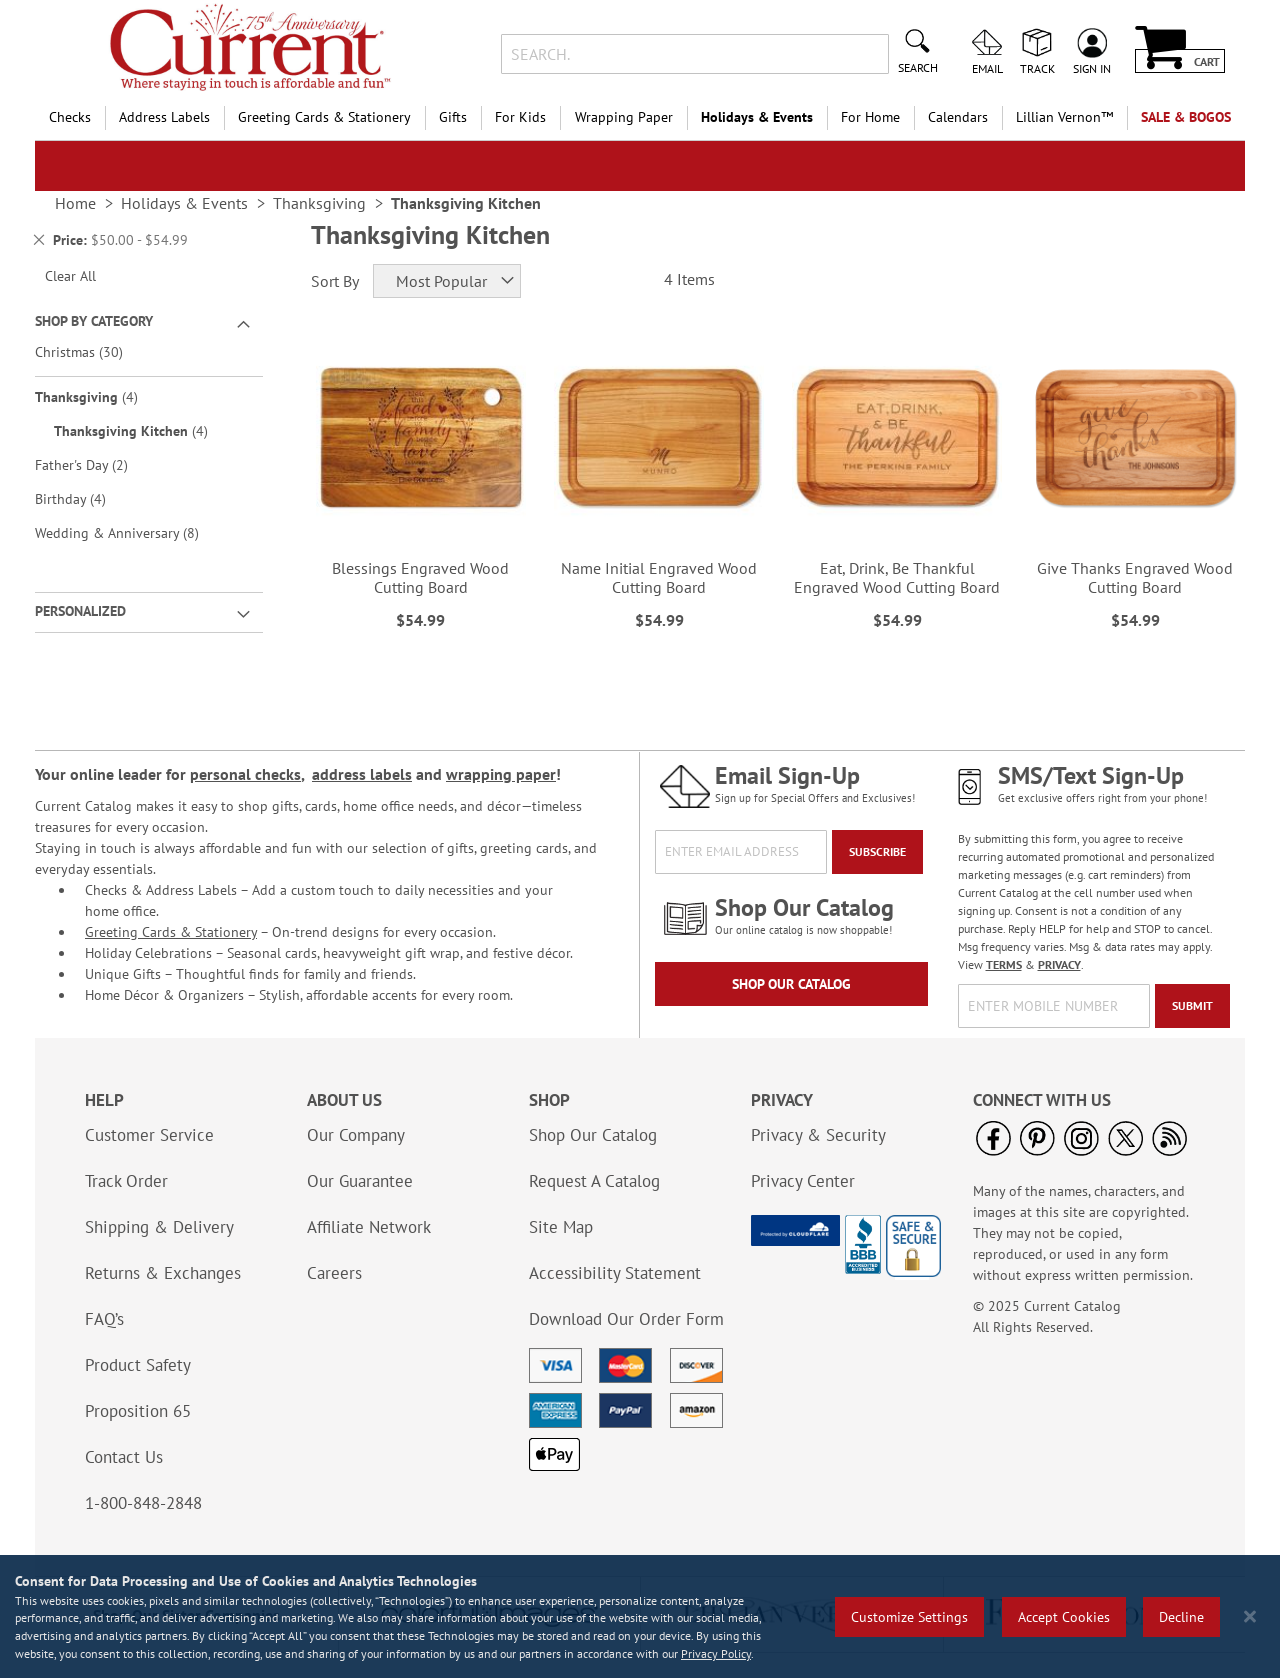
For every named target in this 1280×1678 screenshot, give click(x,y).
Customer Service (149, 1135)
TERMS (1004, 964)
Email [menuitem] (987, 68)
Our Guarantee (360, 1181)
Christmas (93, 351)
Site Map (561, 1227)
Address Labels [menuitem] (164, 117)
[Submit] (1192, 1006)
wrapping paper (501, 774)
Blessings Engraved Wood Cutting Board (420, 577)
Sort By (335, 281)
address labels (362, 774)
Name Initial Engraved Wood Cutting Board (659, 577)
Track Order (126, 1181)
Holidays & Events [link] (184, 203)
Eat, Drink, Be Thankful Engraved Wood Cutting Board (897, 577)
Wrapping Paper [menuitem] (624, 117)
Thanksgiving (100, 396)
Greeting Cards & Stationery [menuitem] (324, 117)
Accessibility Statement (615, 1273)
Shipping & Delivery (159, 1227)
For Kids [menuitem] (520, 117)
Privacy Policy (716, 1653)
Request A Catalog (594, 1181)
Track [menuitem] (1037, 68)
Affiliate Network (369, 1227)
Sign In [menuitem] (1092, 68)
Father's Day (95, 464)
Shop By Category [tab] (94, 321)
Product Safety (138, 1365)
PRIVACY (1059, 964)
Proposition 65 (138, 1411)
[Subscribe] (877, 852)
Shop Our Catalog (791, 984)
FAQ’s (104, 1319)
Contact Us (124, 1457)
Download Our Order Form (626, 1319)
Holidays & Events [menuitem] (757, 117)
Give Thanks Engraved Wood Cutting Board (1135, 577)
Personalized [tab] (80, 611)
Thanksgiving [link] (319, 203)
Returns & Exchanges (163, 1273)
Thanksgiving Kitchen (145, 430)
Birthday (84, 498)
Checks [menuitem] (70, 117)
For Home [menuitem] (870, 117)
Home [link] (75, 203)
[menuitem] (1064, 117)
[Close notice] (1250, 1616)
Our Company (356, 1135)
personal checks (245, 774)
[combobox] (694, 54)
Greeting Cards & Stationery (171, 932)
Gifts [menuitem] (453, 117)
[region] (640, 1616)
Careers (334, 1273)
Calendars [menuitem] (958, 117)
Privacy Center (803, 1181)
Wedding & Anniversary (131, 532)
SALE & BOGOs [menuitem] (1186, 117)
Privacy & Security (818, 1135)
